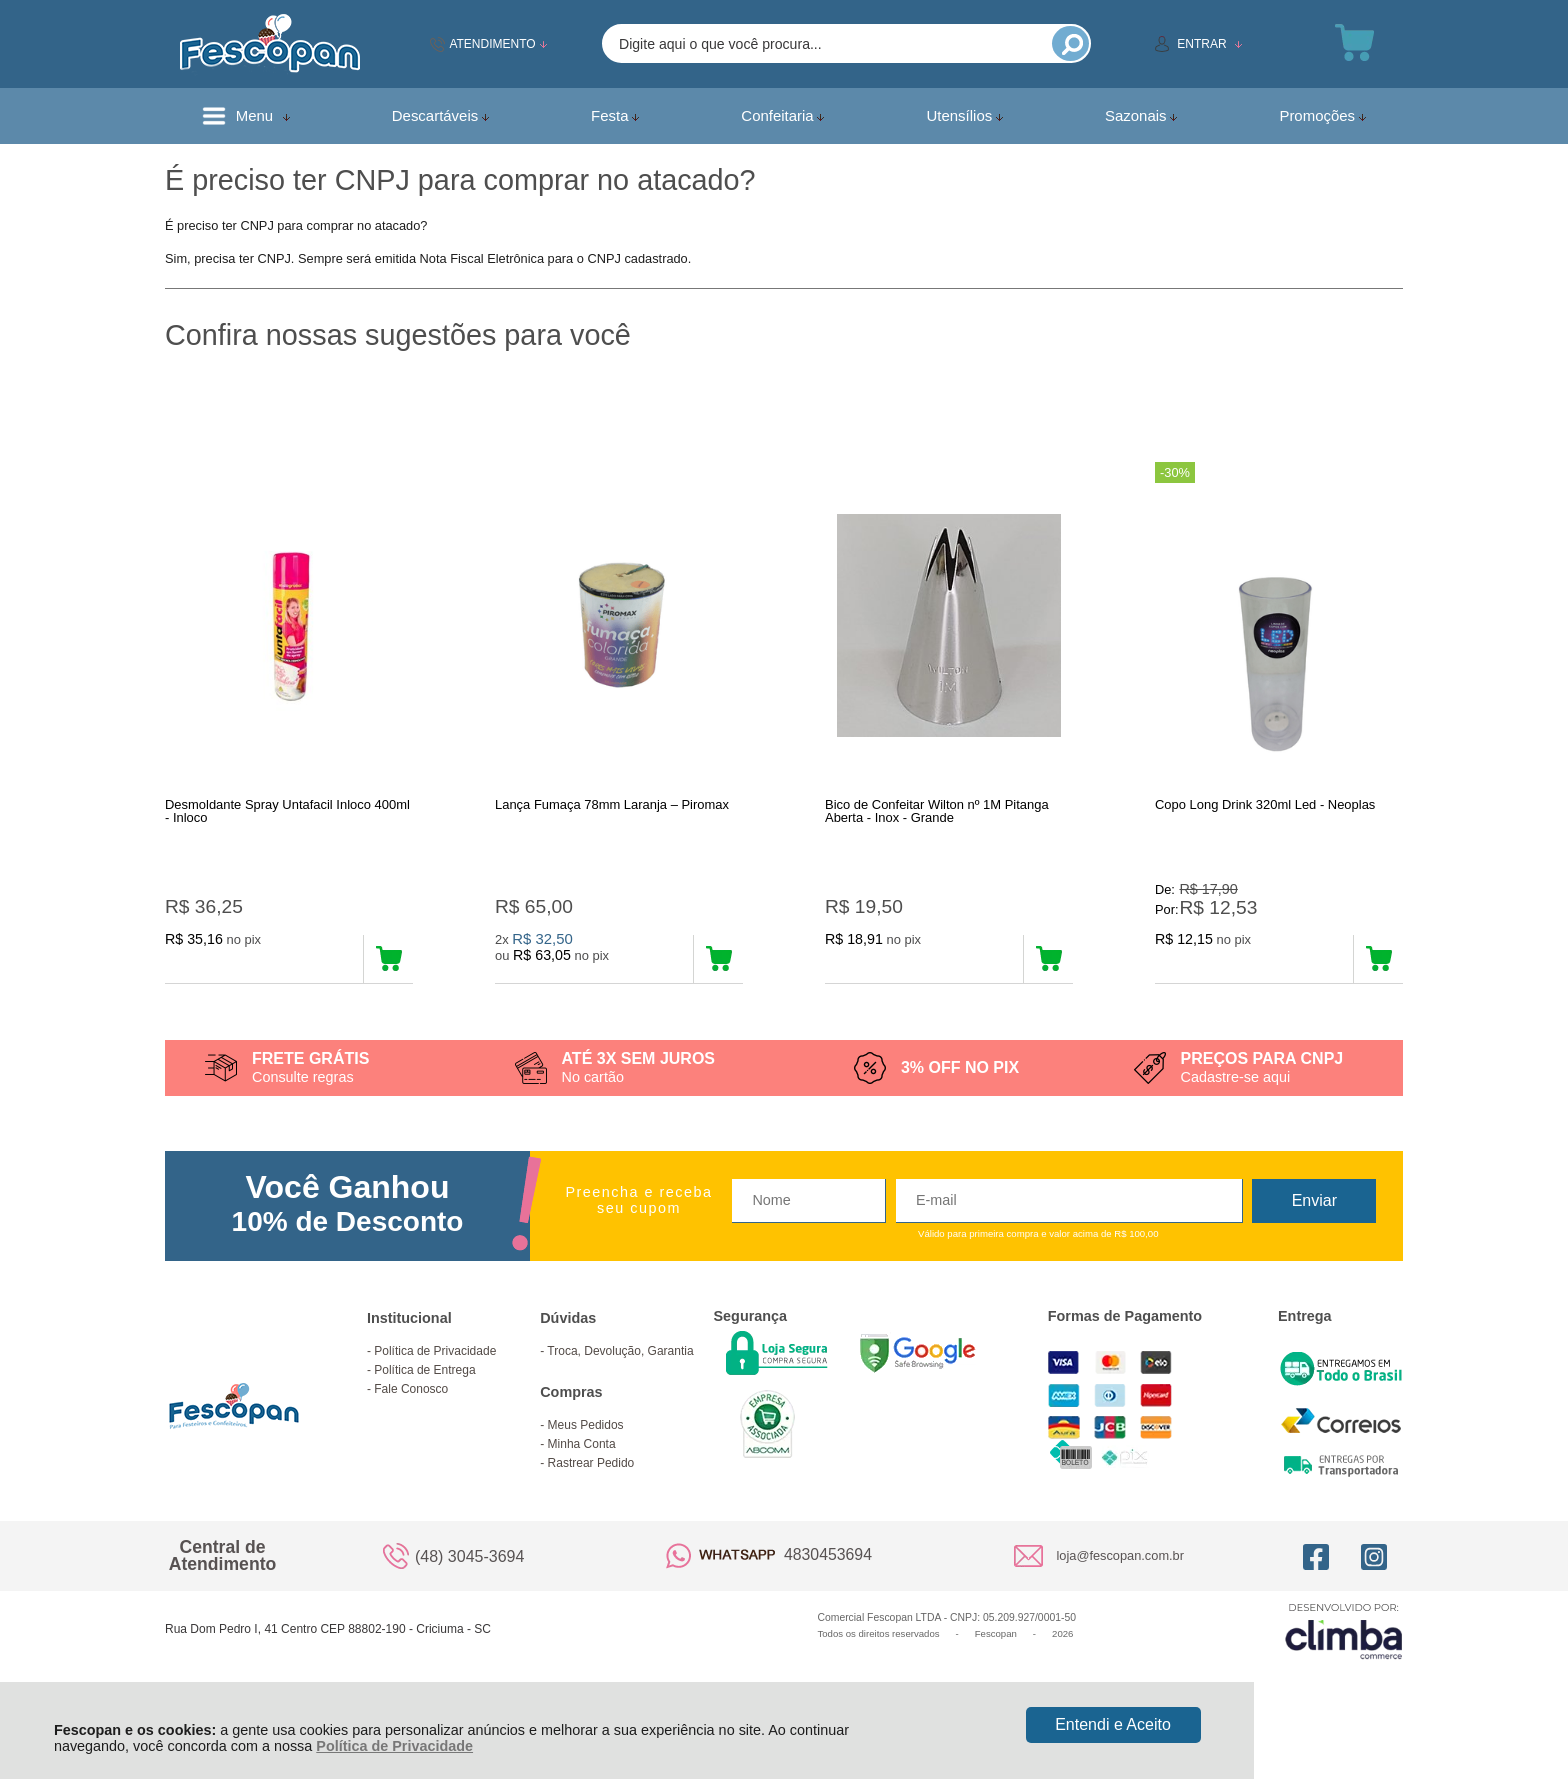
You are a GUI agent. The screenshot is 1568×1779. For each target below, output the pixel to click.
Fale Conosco (411, 1418)
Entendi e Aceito (1113, 1724)
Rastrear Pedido (591, 1492)
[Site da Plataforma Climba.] (1344, 1659)
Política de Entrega (424, 1399)
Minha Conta (582, 1473)
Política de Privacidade (394, 1746)
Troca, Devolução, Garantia (620, 1380)
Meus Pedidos (586, 1454)
